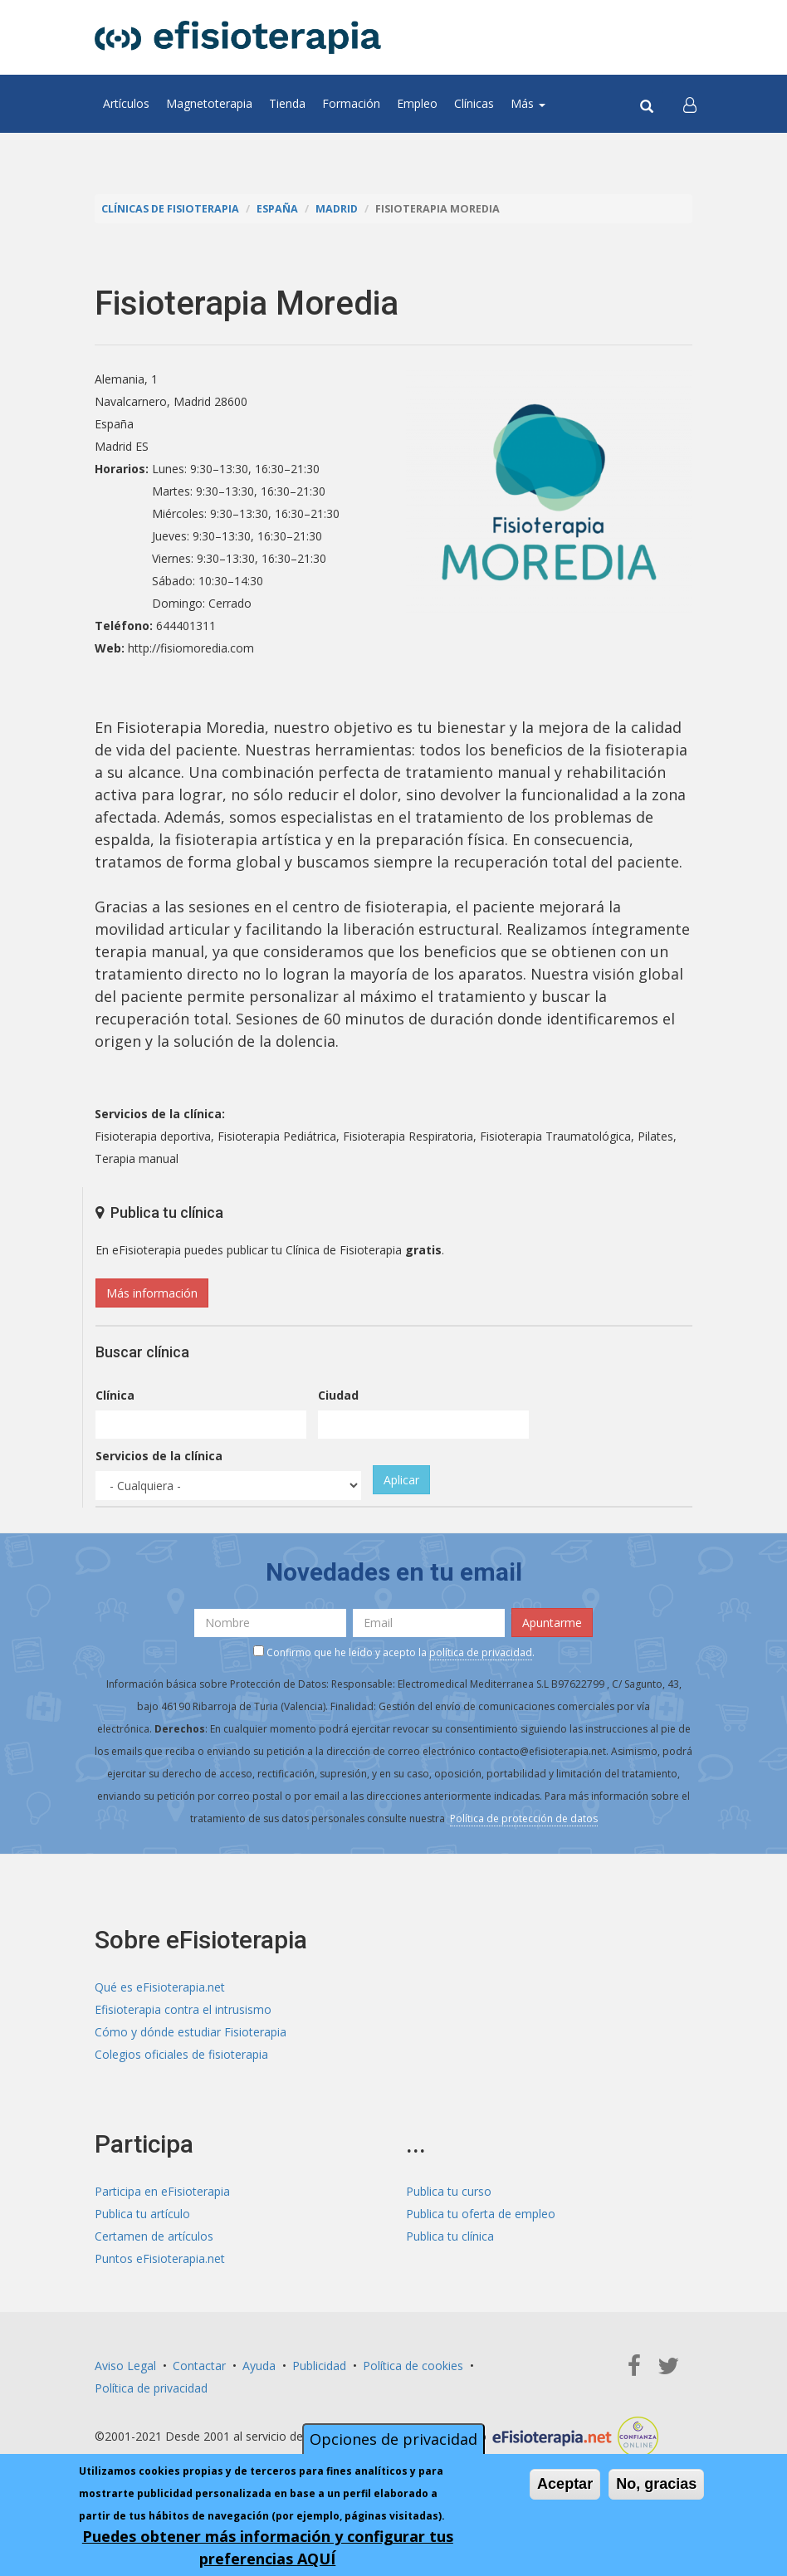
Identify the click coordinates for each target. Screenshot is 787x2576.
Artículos (126, 103)
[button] (690, 104)
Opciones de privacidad (393, 2441)
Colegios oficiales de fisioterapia (181, 2054)
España (277, 209)
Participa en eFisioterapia (162, 2191)
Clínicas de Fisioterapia (170, 209)
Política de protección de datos (524, 1818)
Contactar (199, 2365)
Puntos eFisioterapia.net (160, 2258)
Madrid (336, 209)
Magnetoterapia (209, 103)
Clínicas (474, 103)
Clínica (114, 1395)
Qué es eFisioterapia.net (160, 1987)
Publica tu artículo (142, 2214)
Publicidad (319, 2365)
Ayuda (259, 2365)
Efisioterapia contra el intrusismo (183, 2009)
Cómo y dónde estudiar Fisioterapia (190, 2032)
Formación (351, 103)
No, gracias (656, 2485)
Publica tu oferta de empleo (480, 2214)
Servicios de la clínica (158, 1456)
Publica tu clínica (450, 2236)
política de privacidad (480, 1652)
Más (528, 103)
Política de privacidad (151, 2388)
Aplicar (401, 1480)
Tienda (287, 103)
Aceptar (565, 2485)
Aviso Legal (125, 2365)
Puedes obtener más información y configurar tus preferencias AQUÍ (267, 2549)
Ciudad (338, 1395)
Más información (152, 1293)
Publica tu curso (448, 2191)
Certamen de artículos (154, 2236)
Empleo (417, 103)
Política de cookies (413, 2365)
